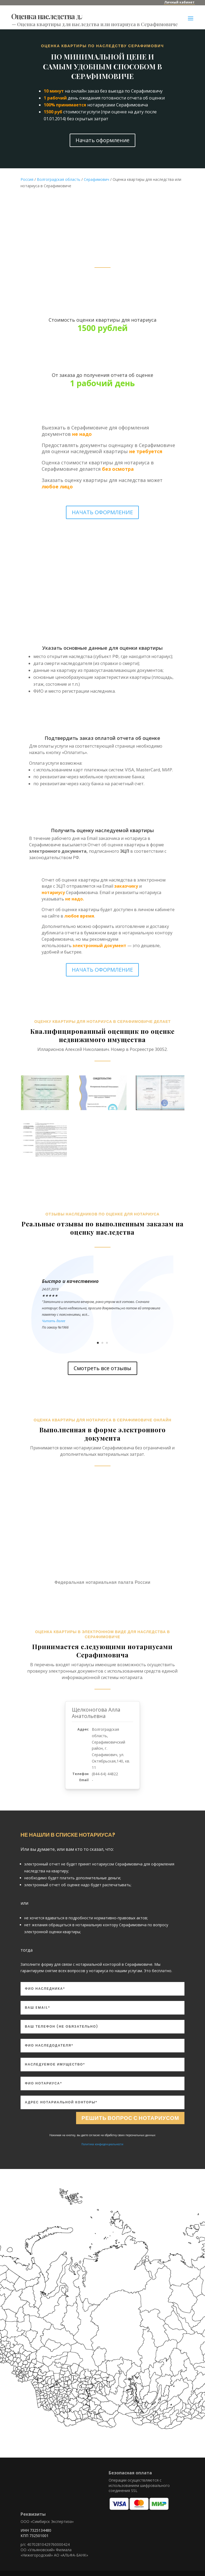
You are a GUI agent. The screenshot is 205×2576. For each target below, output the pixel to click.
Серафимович (96, 179)
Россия (27, 179)
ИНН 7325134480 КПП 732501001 (36, 2533)
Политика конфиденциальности (102, 2144)
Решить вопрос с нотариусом (130, 2118)
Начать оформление (102, 140)
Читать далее (53, 1320)
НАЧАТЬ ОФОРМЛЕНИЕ (102, 512)
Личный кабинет (179, 2)
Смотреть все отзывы (102, 1368)
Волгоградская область (58, 179)
